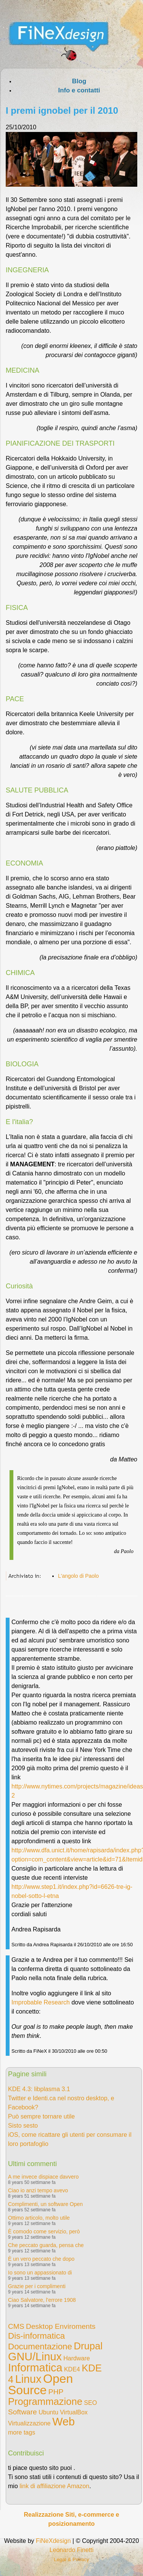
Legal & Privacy (71, 2559)
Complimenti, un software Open (45, 2204)
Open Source (40, 2384)
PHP (55, 2392)
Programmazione (45, 2401)
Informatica (35, 2368)
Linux (28, 2379)
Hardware (76, 2358)
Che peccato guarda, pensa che (46, 2245)
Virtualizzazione (29, 2423)
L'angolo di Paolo (78, 1576)
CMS (16, 2326)
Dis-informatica (36, 2336)
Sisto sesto (23, 2125)
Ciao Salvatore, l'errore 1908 (42, 2300)
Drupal (88, 2346)
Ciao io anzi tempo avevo (38, 2190)
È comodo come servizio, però (44, 2231)
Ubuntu (48, 2412)
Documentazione (40, 2346)
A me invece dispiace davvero (43, 2177)
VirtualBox (74, 2412)
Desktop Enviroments (60, 2326)
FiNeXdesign (53, 2541)
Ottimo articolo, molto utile (39, 2218)
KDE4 (72, 2369)
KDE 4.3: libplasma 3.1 (39, 2089)
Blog (79, 81)
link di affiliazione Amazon (54, 2486)
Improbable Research (40, 2002)
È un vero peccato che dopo (41, 2259)
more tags (21, 2432)
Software (22, 2412)
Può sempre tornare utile (41, 2116)
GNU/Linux (35, 2356)
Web (63, 2422)
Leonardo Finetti (72, 2550)
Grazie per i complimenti (37, 2286)
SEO (90, 2403)
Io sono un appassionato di (40, 2272)
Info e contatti (79, 90)
